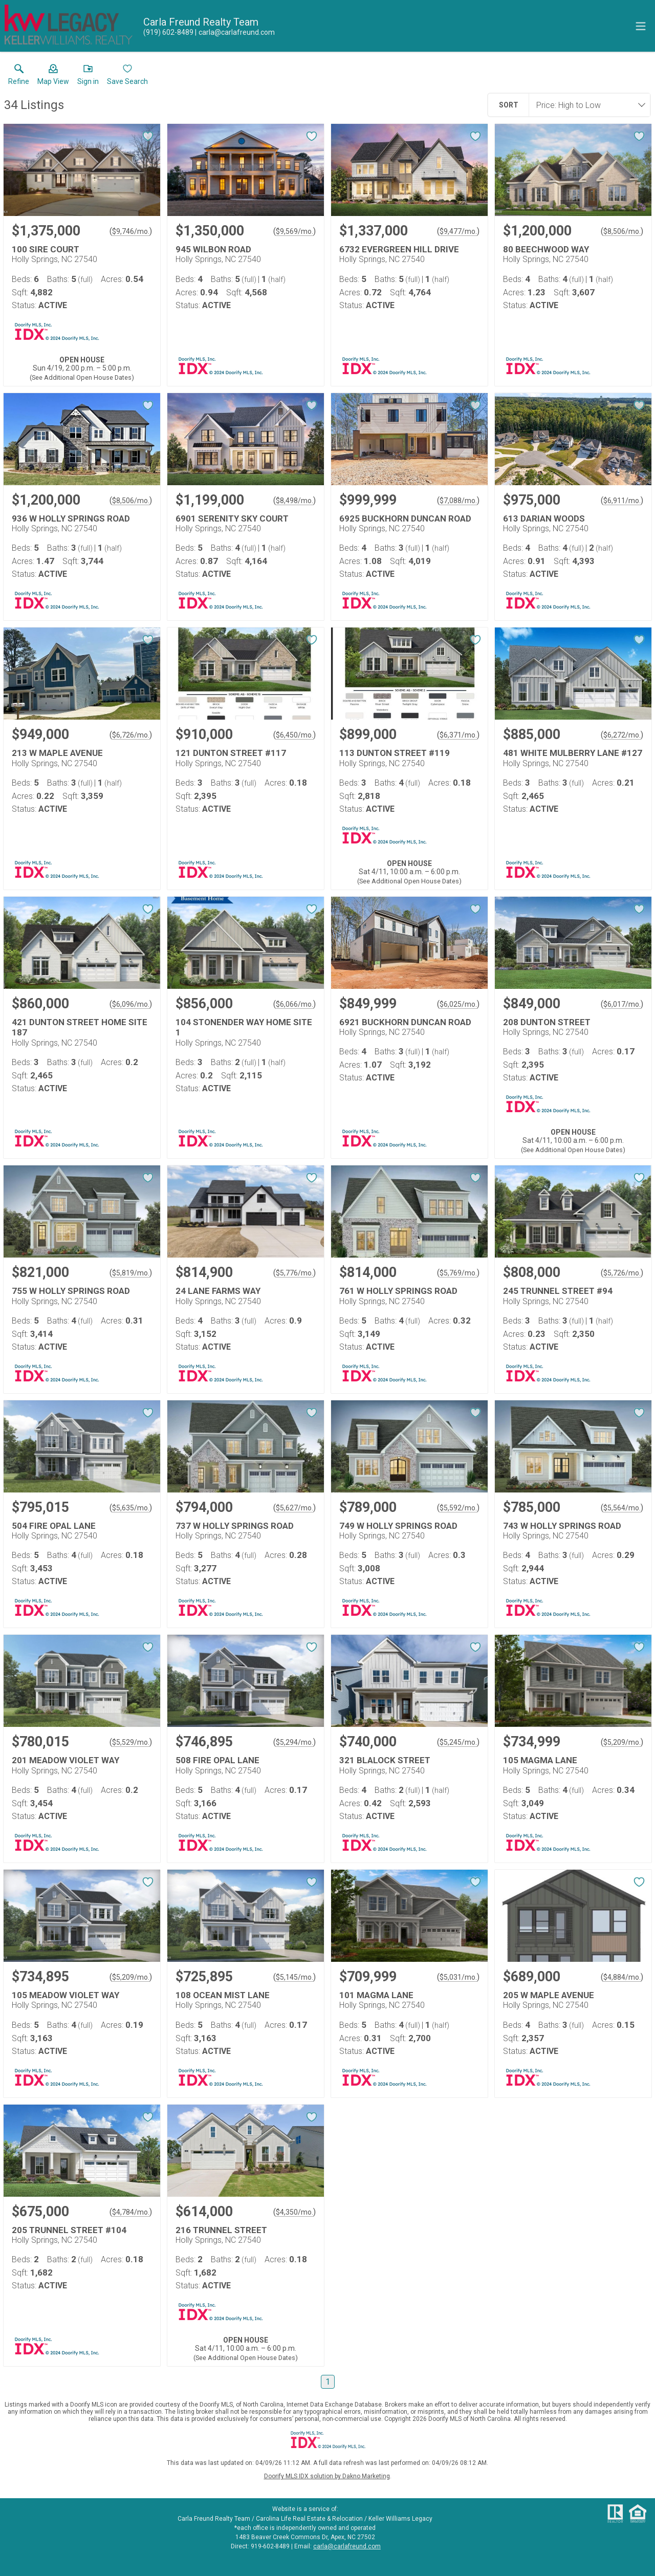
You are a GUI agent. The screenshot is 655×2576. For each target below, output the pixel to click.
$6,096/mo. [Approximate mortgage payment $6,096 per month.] (130, 1004)
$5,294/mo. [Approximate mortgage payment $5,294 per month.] (294, 1742)
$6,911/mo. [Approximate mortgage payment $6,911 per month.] (622, 500)
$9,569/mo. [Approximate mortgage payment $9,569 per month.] (294, 231)
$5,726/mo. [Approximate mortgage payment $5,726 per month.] (622, 1273)
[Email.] (235, 32)
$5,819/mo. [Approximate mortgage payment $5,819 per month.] (130, 1273)
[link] (18, 77)
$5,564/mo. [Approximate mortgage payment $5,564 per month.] (622, 1508)
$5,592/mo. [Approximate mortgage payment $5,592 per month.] (458, 1508)
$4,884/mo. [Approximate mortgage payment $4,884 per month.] (622, 1977)
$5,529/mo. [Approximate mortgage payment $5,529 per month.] (130, 1742)
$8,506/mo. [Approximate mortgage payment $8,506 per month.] (622, 231)
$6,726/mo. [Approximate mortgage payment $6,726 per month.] (130, 735)
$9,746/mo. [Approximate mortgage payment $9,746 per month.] (130, 231)
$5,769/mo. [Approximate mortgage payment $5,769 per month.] (458, 1273)
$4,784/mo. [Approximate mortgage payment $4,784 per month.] (130, 2212)
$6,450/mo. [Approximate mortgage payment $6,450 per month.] (294, 735)
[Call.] (168, 32)
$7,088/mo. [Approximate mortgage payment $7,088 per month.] (458, 500)
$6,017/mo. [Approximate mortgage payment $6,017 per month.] (622, 1004)
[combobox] (586, 105)
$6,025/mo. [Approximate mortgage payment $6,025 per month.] (458, 1004)
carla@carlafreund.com (347, 2546)
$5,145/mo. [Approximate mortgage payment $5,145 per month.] (294, 1977)
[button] (53, 77)
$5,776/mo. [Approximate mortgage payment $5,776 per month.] (294, 1273)
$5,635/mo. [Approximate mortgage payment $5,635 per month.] (130, 1508)
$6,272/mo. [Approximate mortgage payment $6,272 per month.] (622, 735)
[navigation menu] (640, 26)
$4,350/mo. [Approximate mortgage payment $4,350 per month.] (294, 2212)
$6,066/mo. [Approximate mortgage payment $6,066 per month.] (294, 1004)
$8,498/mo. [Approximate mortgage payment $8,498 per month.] (294, 500)
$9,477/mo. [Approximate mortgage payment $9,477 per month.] (458, 231)
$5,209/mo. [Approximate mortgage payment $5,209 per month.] (622, 1742)
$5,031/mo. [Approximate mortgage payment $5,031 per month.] (458, 1977)
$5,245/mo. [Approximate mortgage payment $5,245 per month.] (458, 1742)
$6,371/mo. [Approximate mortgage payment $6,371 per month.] (458, 735)
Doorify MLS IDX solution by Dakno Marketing (327, 2476)
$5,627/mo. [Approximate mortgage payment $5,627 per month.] (294, 1508)
